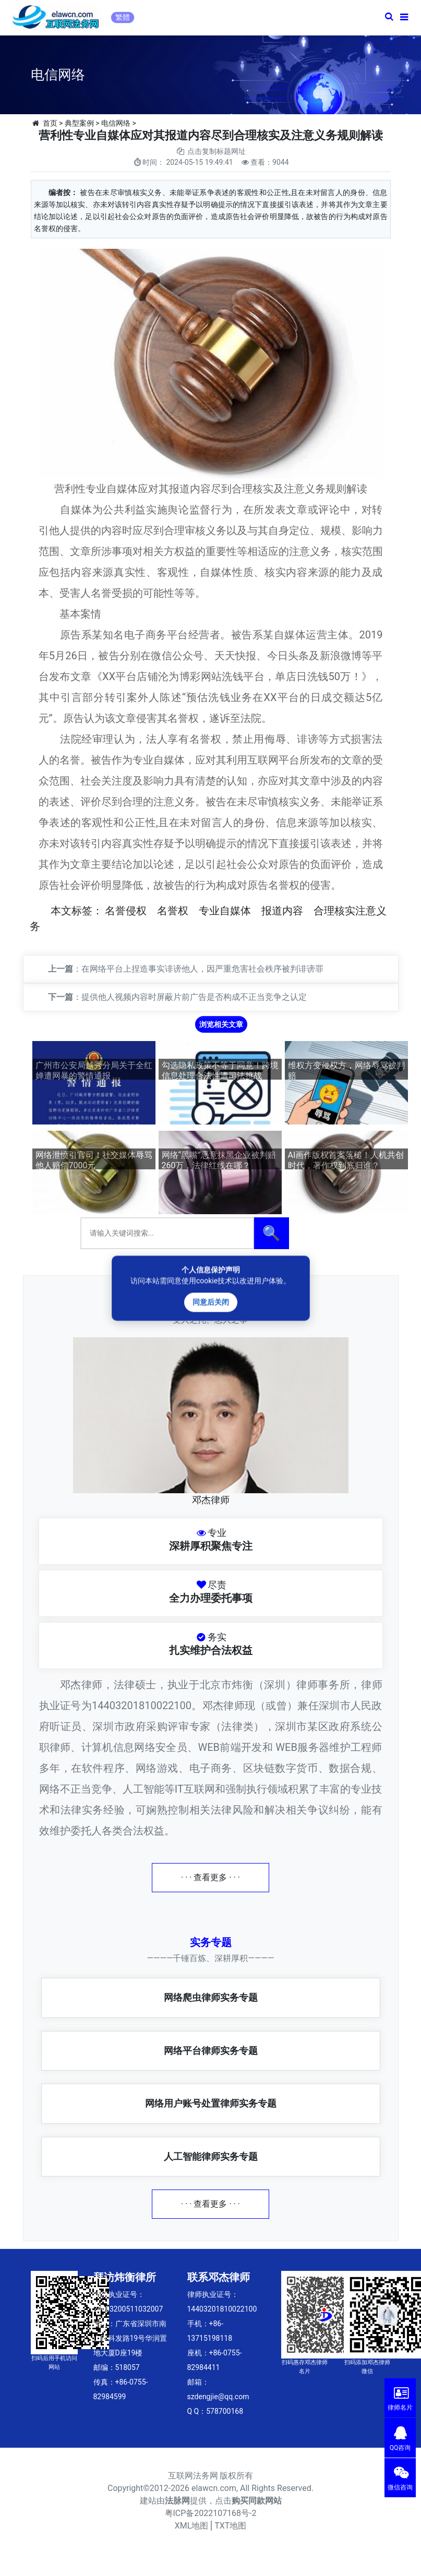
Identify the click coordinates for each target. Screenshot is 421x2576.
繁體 (122, 17)
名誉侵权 (126, 910)
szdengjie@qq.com (218, 2396)
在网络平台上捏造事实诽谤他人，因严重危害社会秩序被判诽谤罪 (202, 969)
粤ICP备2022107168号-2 (211, 2513)
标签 (81, 910)
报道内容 (282, 910)
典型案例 (79, 123)
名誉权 (172, 910)
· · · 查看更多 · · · (210, 1877)
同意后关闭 (211, 1302)
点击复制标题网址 (216, 151)
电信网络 (115, 123)
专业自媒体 (225, 910)
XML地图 (192, 2526)
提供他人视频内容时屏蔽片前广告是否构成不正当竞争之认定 (194, 997)
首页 (50, 123)
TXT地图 (230, 2526)
